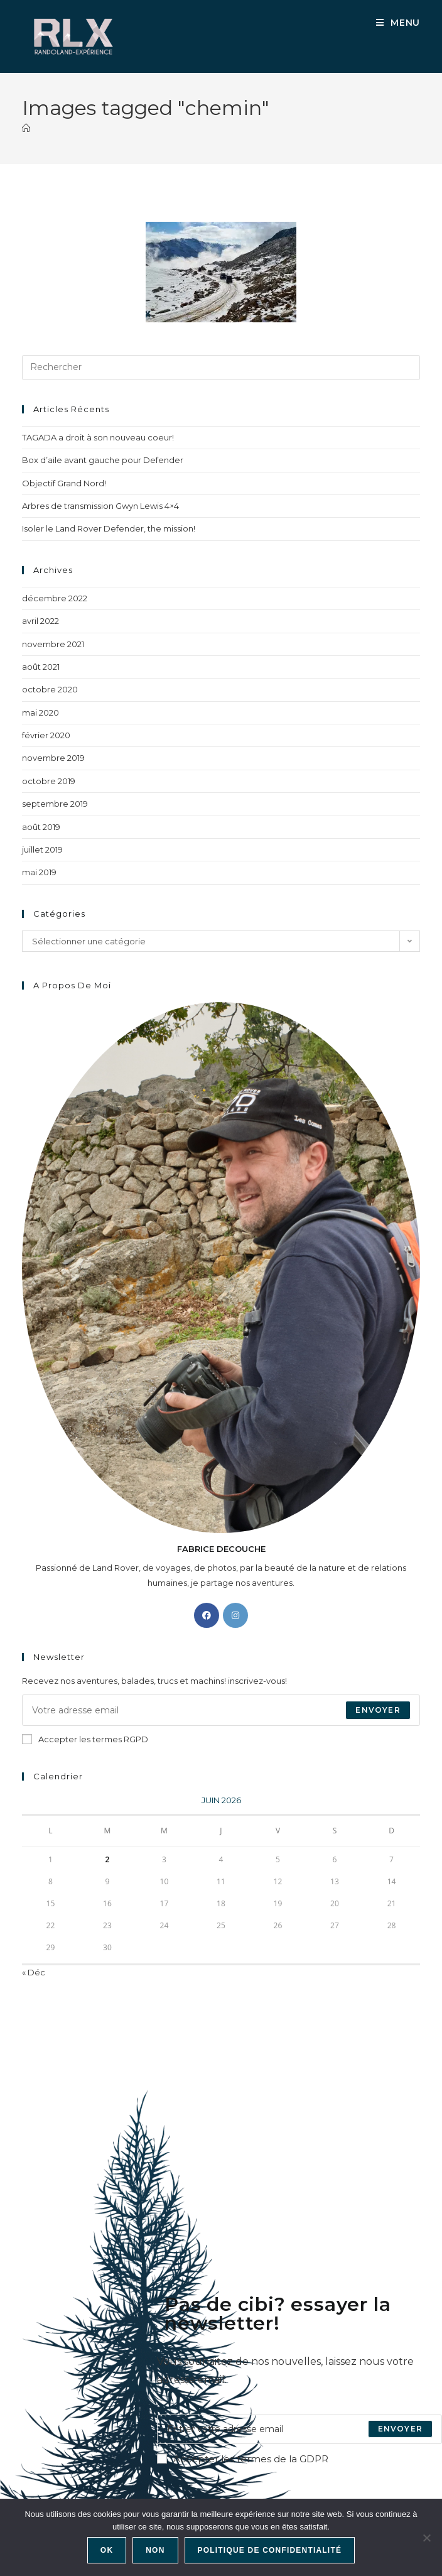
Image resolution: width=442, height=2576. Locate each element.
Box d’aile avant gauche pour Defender (102, 460)
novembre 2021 (53, 644)
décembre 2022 (54, 598)
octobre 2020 (50, 689)
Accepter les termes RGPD (85, 1739)
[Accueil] (26, 128)
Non (155, 2550)
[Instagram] (235, 1615)
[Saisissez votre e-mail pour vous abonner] (221, 1710)
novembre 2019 (53, 758)
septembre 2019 (55, 804)
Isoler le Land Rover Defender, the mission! (108, 528)
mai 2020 (40, 712)
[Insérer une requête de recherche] (221, 367)
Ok (106, 2550)
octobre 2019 (48, 781)
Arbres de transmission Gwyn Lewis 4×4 (100, 506)
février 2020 (46, 735)
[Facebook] (206, 1615)
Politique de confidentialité (270, 2550)
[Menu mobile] (398, 22)
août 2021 (41, 667)
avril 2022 (40, 621)
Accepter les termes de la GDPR (242, 2459)
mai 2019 (39, 872)
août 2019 (41, 827)
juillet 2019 (42, 849)
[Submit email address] (400, 2429)
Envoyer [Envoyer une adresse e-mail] (377, 1710)
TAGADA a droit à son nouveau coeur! (98, 437)
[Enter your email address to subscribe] (299, 2429)
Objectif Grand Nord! (64, 483)
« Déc (33, 1972)
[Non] (426, 2537)
